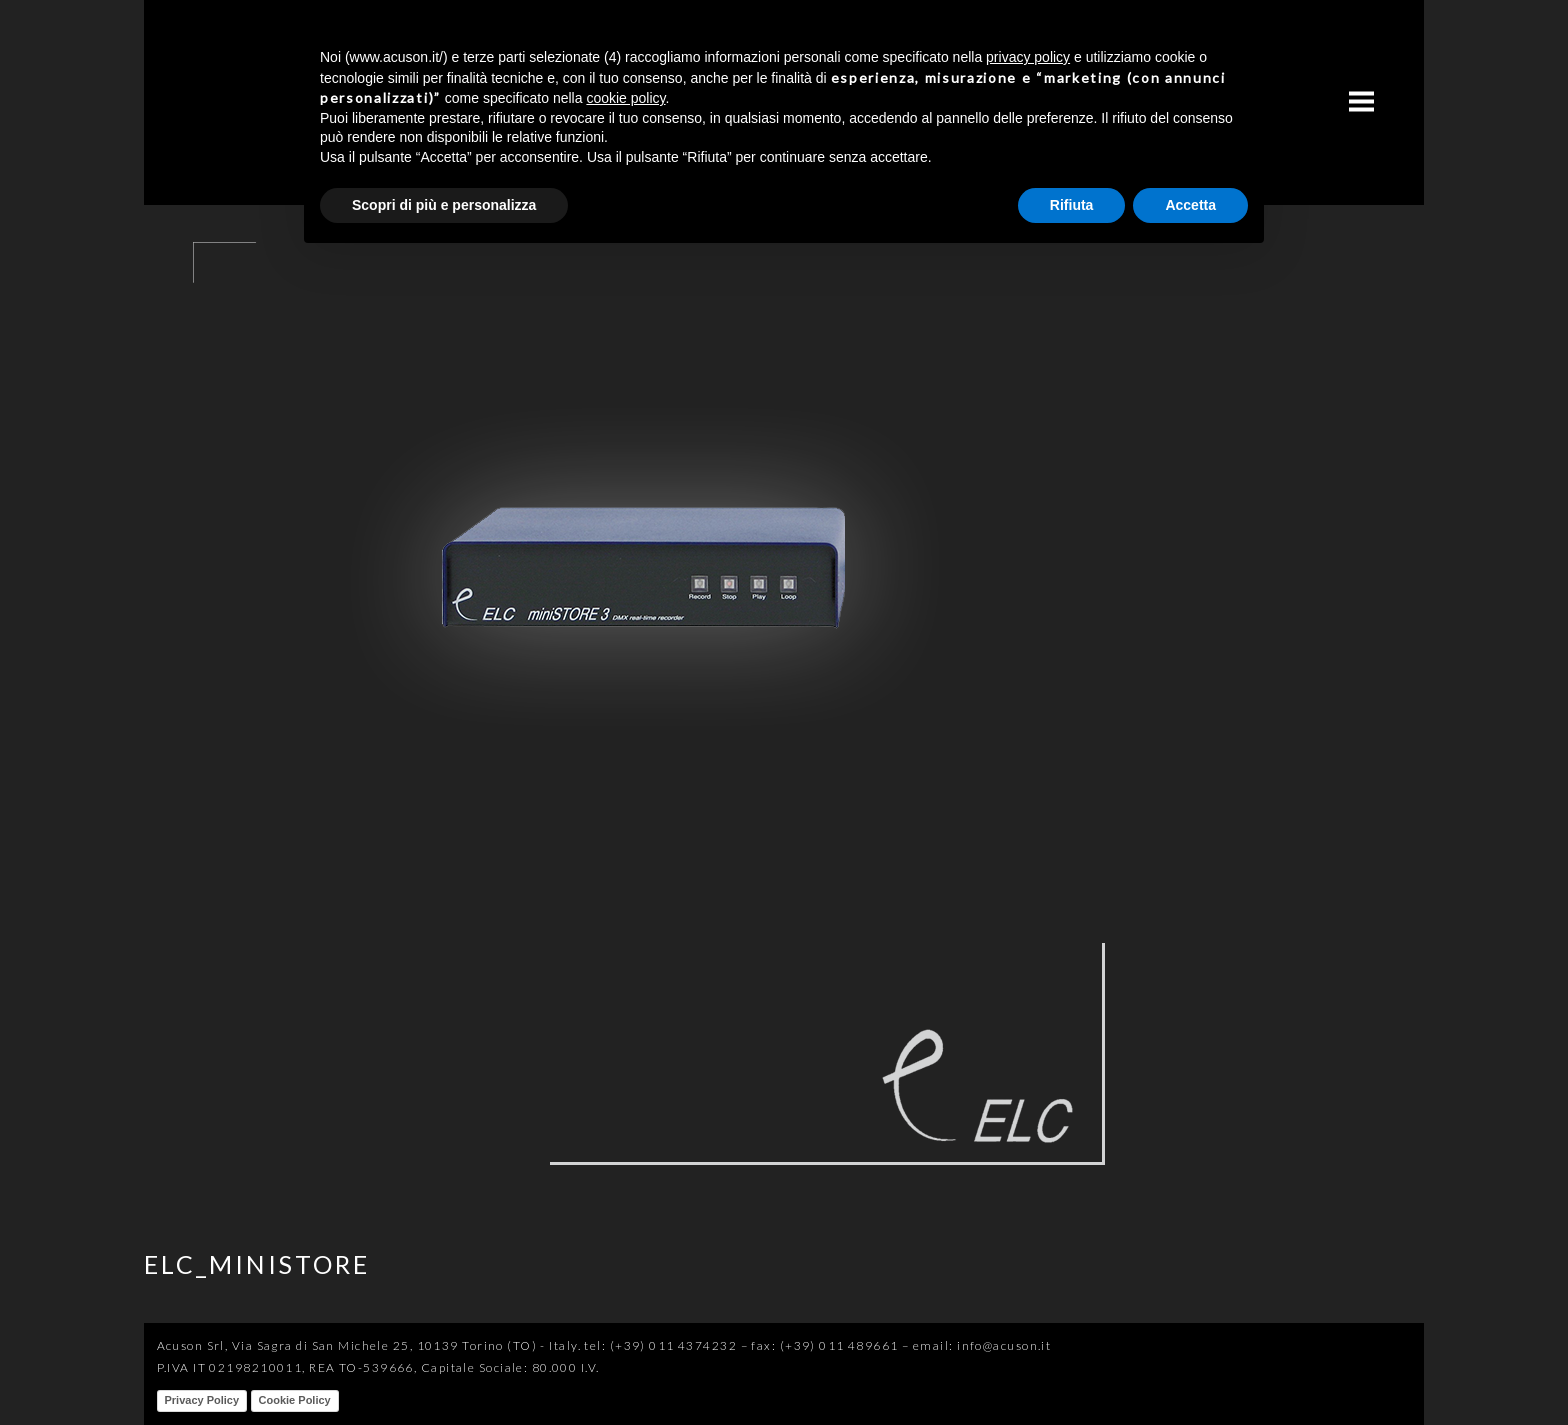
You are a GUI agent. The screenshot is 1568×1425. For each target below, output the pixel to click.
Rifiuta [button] (1072, 205)
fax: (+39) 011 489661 (824, 1345)
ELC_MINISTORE (257, 1264)
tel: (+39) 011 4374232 (660, 1345)
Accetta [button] (1190, 205)
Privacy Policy (202, 1400)
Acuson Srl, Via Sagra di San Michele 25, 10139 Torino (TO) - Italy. (369, 1345)
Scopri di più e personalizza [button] (444, 205)
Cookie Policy (295, 1400)
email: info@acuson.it (982, 1345)
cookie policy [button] (625, 98)
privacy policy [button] (1028, 57)
